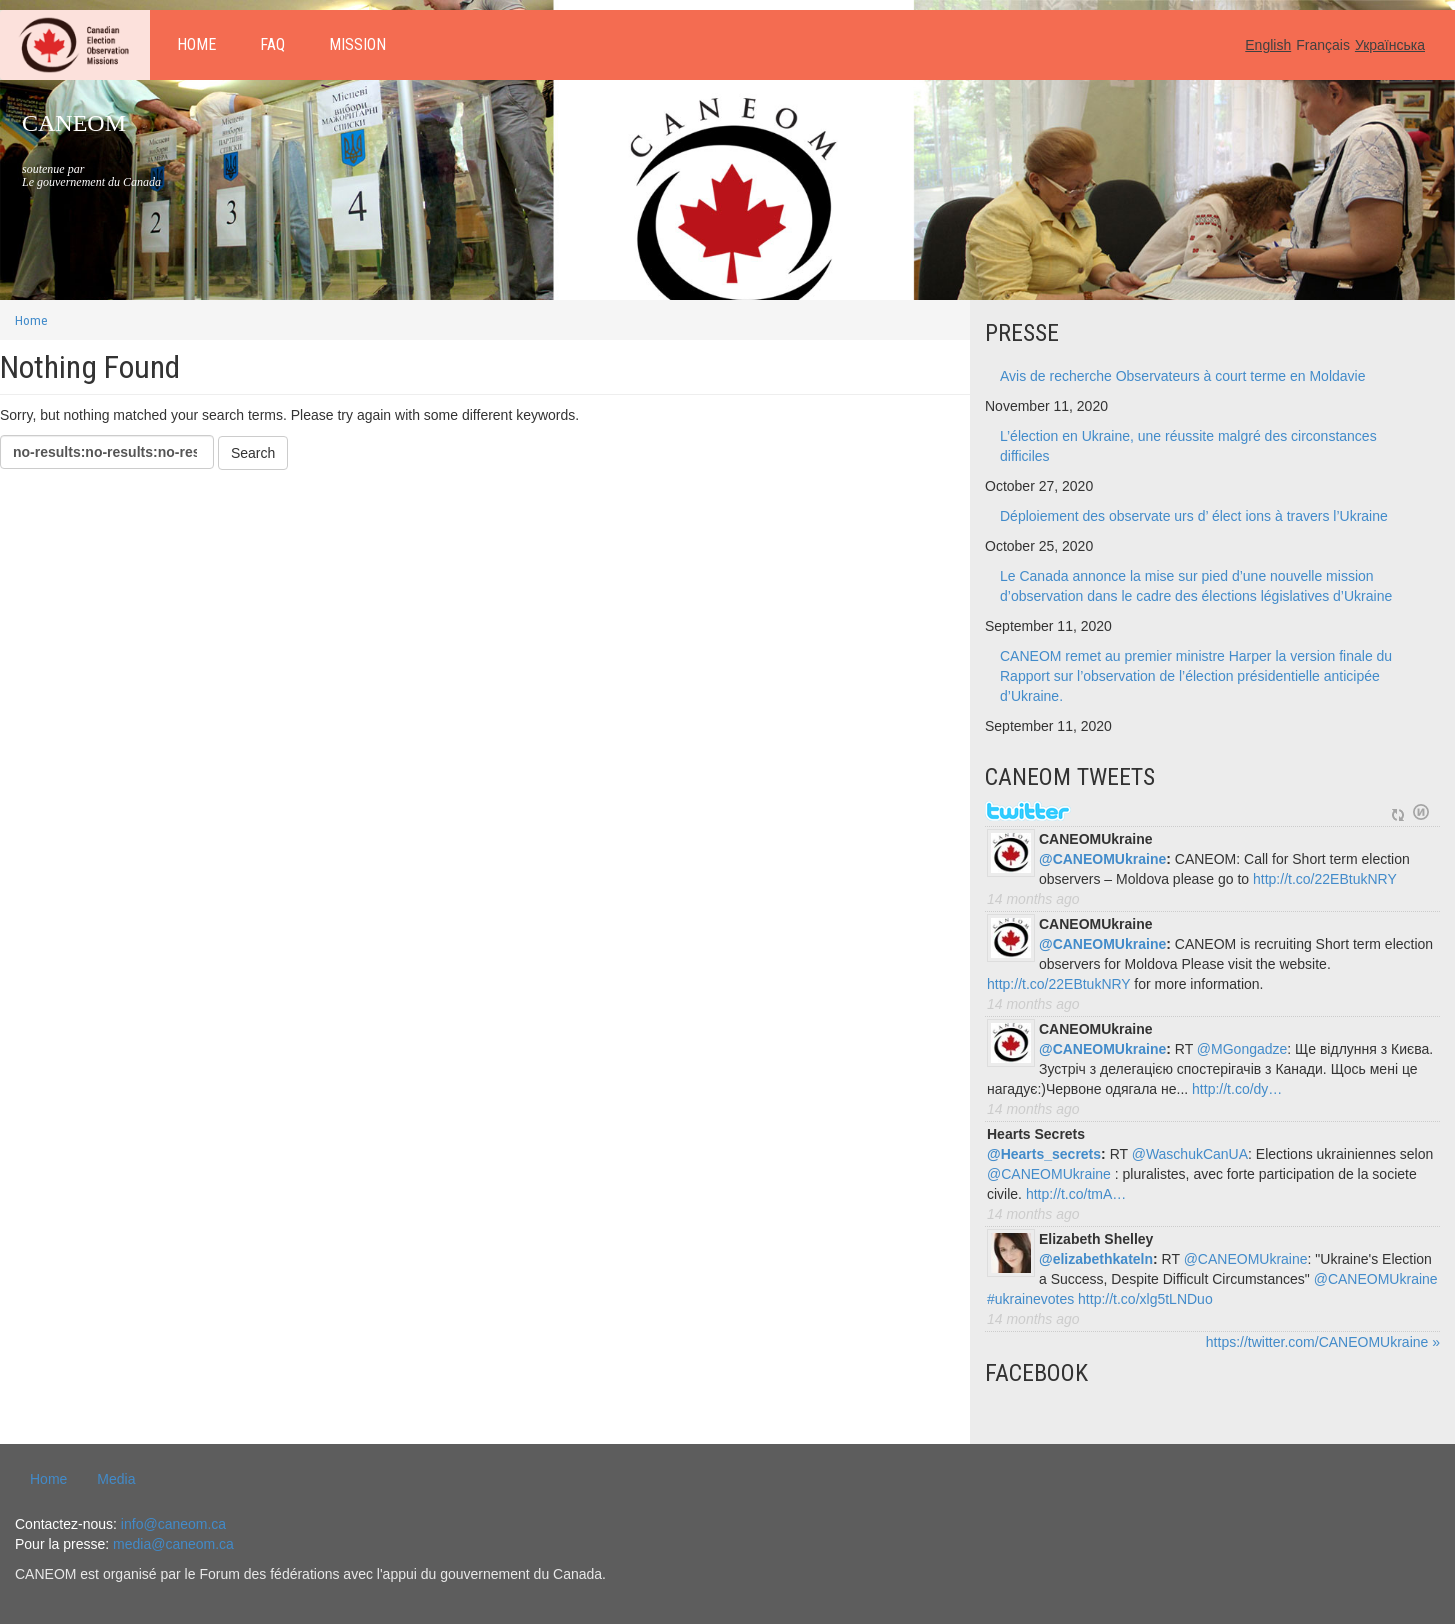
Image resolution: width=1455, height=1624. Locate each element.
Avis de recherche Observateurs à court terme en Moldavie (1182, 376)
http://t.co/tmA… (1076, 1194)
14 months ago (1033, 899)
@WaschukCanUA (1190, 1154)
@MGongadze (1242, 1049)
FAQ (272, 44)
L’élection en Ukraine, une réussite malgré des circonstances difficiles (1188, 446)
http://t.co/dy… (1237, 1089)
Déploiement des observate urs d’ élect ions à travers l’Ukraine (1194, 516)
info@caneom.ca (173, 1524)
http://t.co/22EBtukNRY (1325, 879)
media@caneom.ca (173, 1544)
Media (116, 1479)
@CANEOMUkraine (1102, 859)
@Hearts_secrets (1044, 1154)
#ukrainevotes (1030, 1299)
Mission (357, 44)
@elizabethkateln (1096, 1259)
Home (196, 44)
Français (1323, 45)
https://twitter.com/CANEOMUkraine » (1323, 1342)
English (1268, 45)
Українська (1390, 45)
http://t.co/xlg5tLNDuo (1145, 1299)
